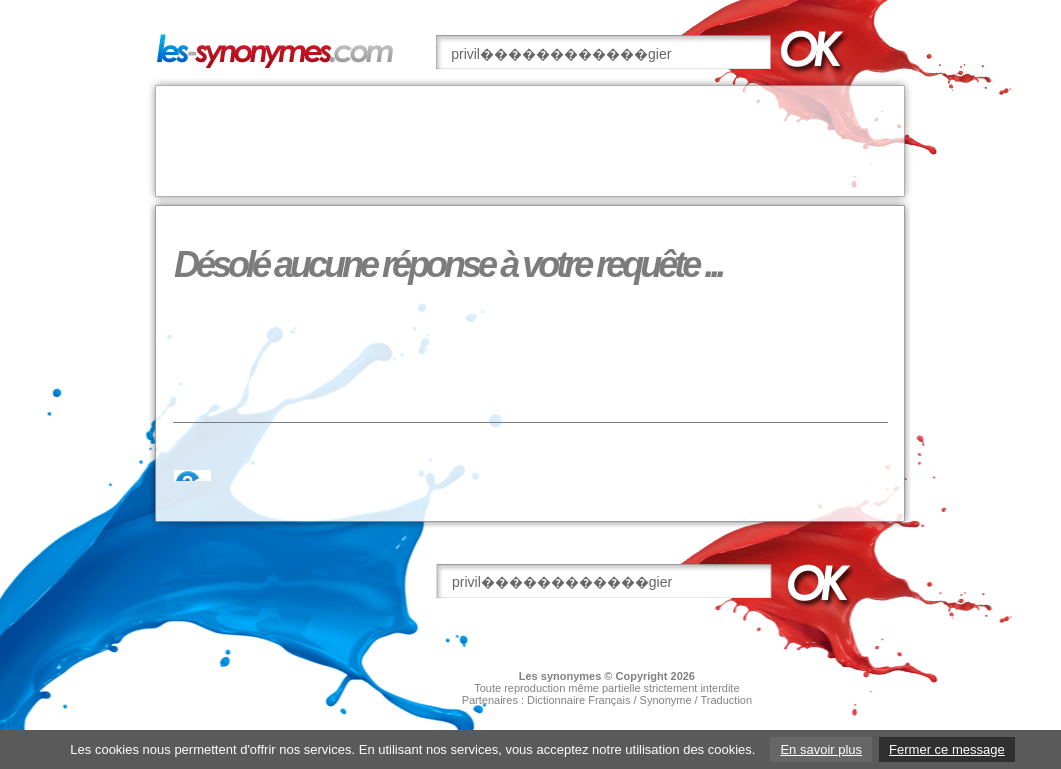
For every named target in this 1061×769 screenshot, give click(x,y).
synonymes (571, 676)
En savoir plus (821, 749)
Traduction (727, 700)
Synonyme (666, 700)
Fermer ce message (947, 749)
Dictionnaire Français (578, 700)
